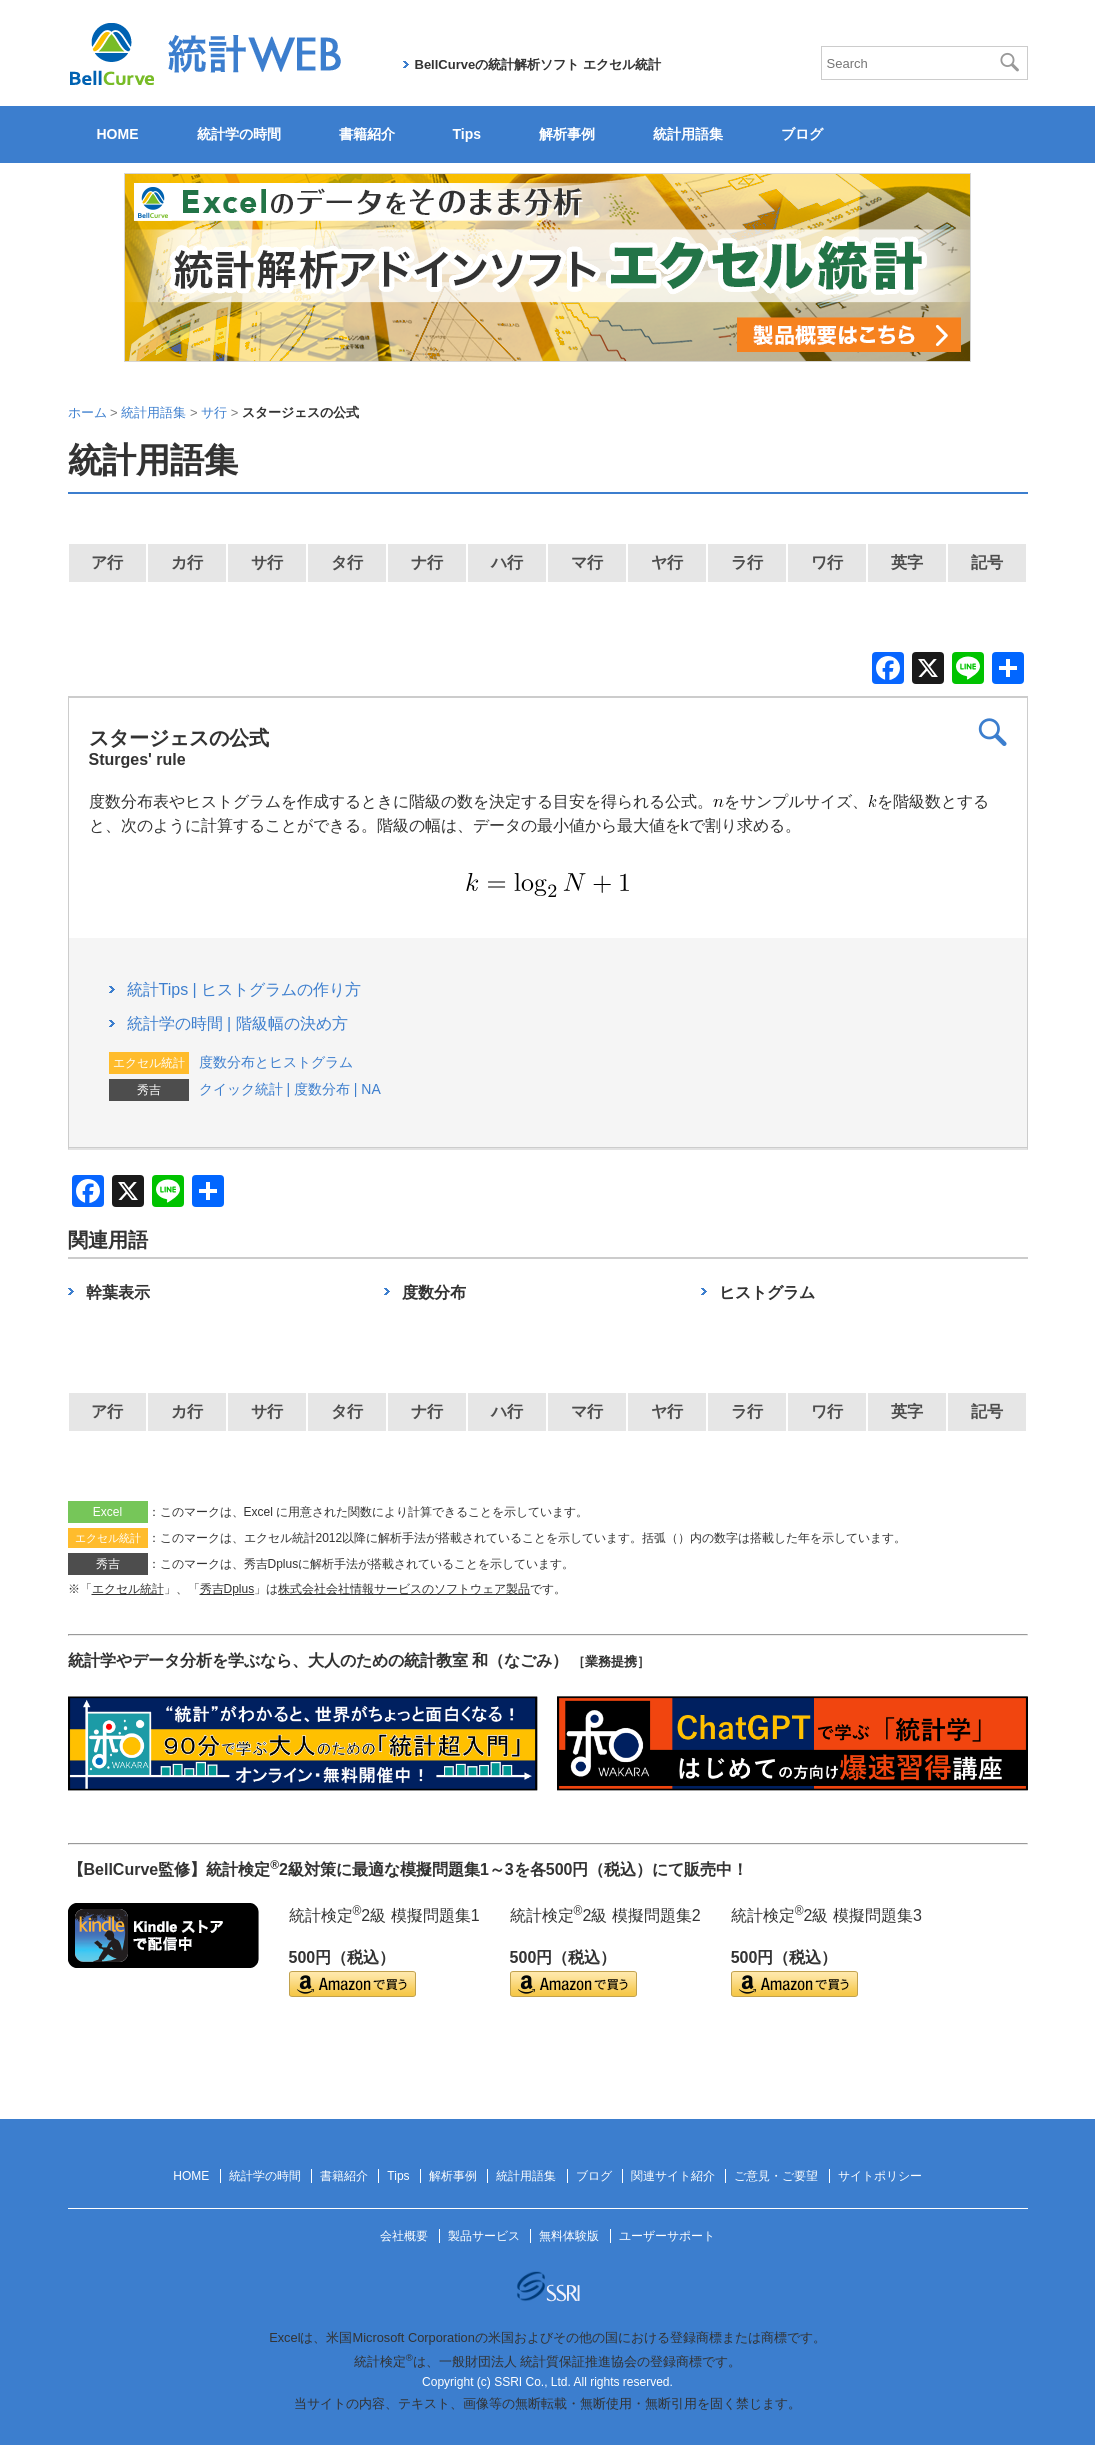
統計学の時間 (239, 134)
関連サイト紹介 (673, 2176)
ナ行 (427, 562)
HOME (118, 134)
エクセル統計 (128, 1589)
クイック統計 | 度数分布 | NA (290, 1089)
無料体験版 (569, 2236)
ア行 (107, 562)
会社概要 (404, 2236)
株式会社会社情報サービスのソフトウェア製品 (404, 1589)
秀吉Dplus (227, 1589)
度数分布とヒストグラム (276, 1062)
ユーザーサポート (667, 2236)
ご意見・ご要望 (776, 2176)
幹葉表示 (118, 1292)
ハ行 (507, 562)
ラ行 (747, 562)
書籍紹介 (367, 134)
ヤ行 (667, 562)
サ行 (267, 562)
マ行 (587, 562)
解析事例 (567, 134)
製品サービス (484, 2236)
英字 (907, 562)
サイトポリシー (880, 2176)
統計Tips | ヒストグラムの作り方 (244, 989)
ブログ (802, 134)
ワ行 (827, 562)
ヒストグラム (767, 1292)
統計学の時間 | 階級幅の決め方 (237, 1023)
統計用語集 (688, 134)
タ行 (347, 562)
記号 (987, 562)
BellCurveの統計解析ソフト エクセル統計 (538, 64)
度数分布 (434, 1292)
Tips (467, 134)
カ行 (187, 562)
